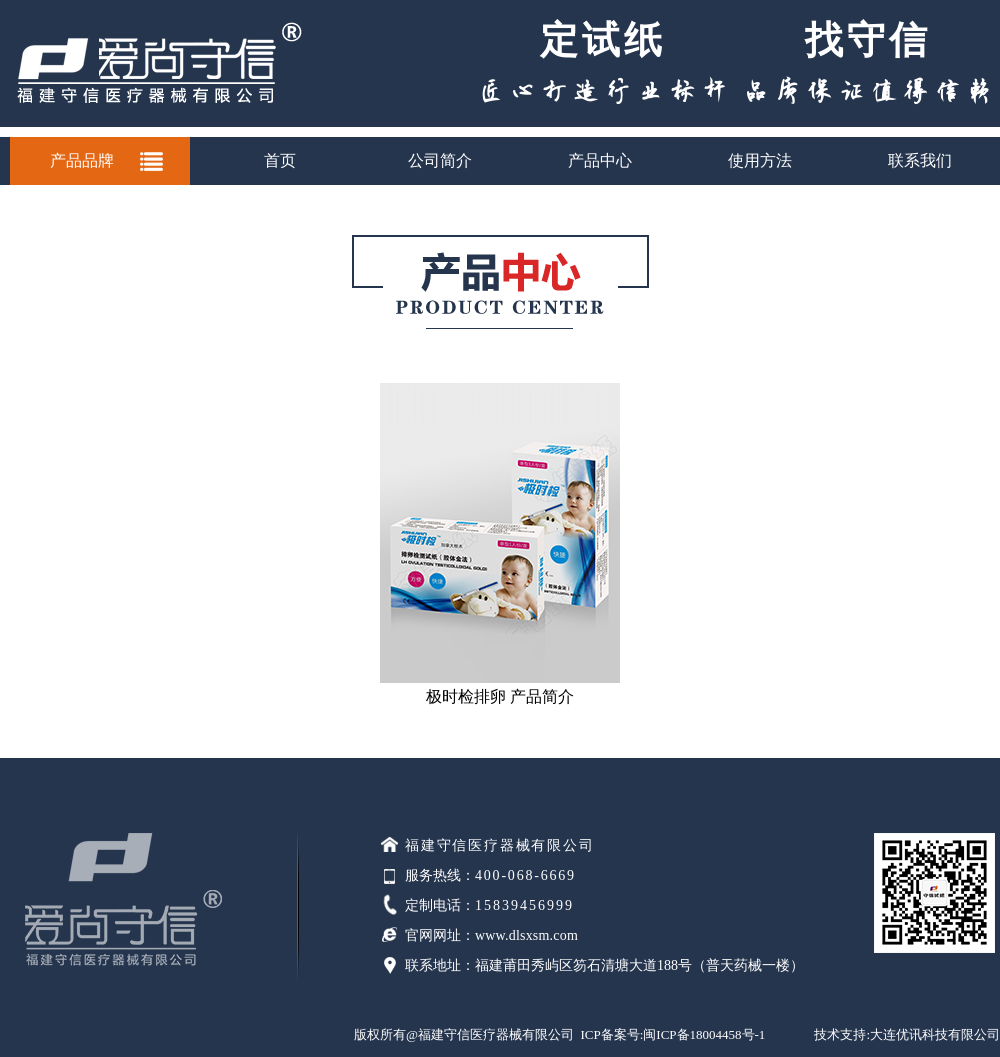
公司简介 (440, 160)
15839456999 (524, 905)
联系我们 (920, 160)
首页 (280, 160)
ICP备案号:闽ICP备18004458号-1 (672, 1034)
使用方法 (760, 160)
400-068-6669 (525, 875)
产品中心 (600, 160)
